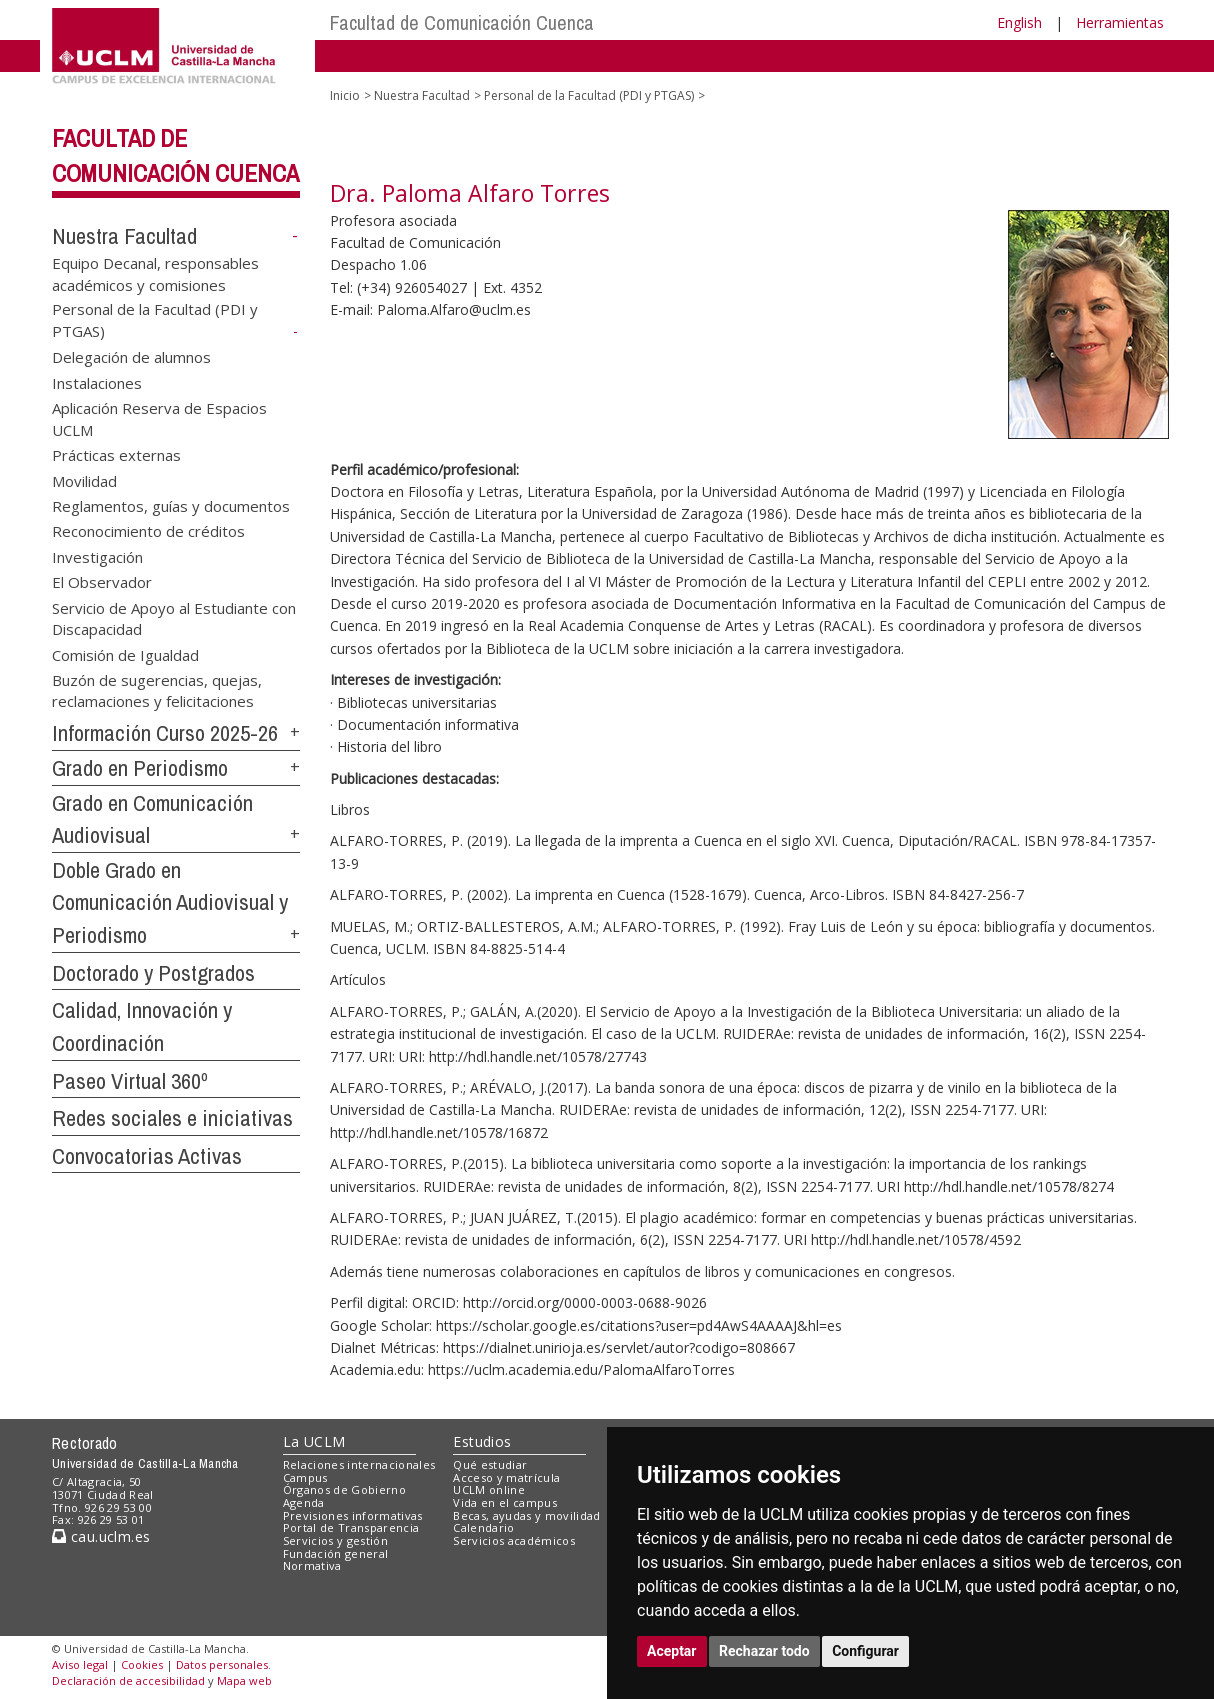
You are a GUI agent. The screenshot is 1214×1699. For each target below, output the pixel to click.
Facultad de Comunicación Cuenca (462, 22)
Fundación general (336, 1553)
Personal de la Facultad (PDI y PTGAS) (589, 95)
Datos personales (222, 1664)
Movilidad (84, 480)
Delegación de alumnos (131, 357)
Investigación (97, 556)
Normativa (312, 1565)
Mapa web (244, 1680)
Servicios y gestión (335, 1540)
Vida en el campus (505, 1502)
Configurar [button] (865, 1651)
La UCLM (314, 1441)
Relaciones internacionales (359, 1464)
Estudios (482, 1441)
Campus (305, 1477)
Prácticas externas (116, 455)
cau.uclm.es (101, 1536)
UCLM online (489, 1489)
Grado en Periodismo (140, 768)
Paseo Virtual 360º (130, 1081)
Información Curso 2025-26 (165, 733)
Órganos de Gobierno (344, 1489)
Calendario (483, 1527)
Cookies (142, 1664)
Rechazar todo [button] (764, 1651)
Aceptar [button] (672, 1651)
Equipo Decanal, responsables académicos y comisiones (155, 273)
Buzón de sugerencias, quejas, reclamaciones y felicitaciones (157, 689)
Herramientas (1120, 22)
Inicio (345, 95)
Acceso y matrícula (506, 1477)
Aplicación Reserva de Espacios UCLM (159, 418)
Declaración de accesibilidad (128, 1680)
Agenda (304, 1502)
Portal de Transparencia (351, 1527)
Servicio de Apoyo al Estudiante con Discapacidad (174, 617)
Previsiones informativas (353, 1515)
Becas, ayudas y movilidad (526, 1515)
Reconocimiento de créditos (148, 531)
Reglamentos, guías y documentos (171, 505)
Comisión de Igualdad (125, 654)
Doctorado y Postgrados (153, 973)
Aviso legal (80, 1664)
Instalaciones (97, 382)
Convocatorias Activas (147, 1156)
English (1019, 22)
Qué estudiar (490, 1464)
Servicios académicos (514, 1540)
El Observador (102, 582)
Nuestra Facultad (124, 236)
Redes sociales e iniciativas (172, 1118)
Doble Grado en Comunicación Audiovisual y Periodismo (170, 902)
